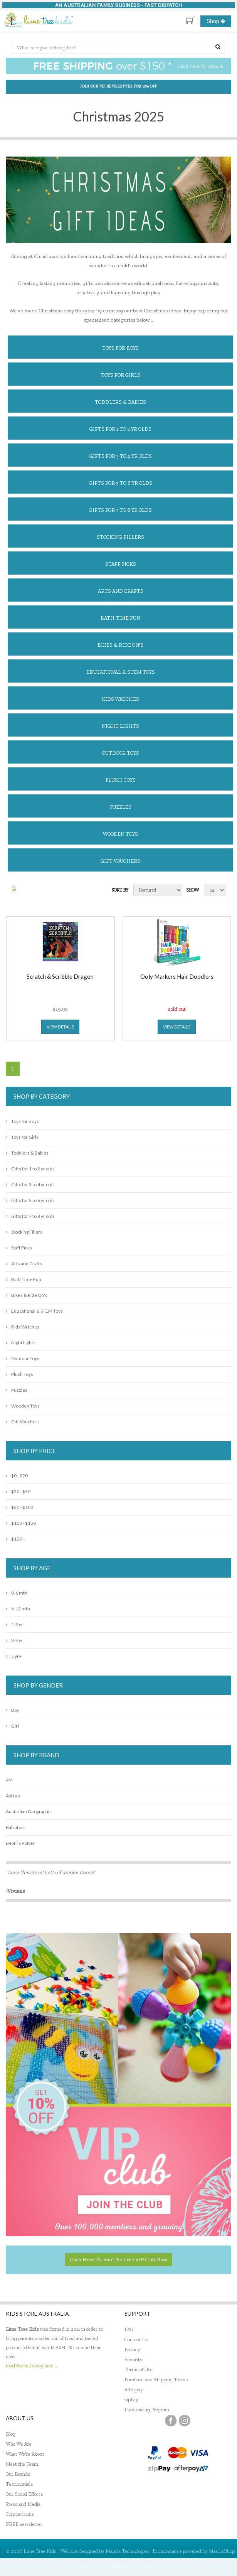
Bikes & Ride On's (120, 645)
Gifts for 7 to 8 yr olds (120, 510)
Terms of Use (138, 2369)
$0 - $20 (17, 1476)
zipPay (131, 2399)
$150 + (15, 1539)
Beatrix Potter (20, 1843)
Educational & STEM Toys (120, 672)
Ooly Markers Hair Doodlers (176, 977)
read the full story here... (31, 2366)
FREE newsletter (24, 2524)
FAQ (129, 2329)
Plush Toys (121, 780)
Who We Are (19, 2444)
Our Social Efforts (24, 2494)
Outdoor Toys (120, 753)
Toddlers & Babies (120, 402)
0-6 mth (16, 1593)
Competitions (20, 2514)
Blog (10, 2434)
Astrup (13, 1796)
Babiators (15, 1827)
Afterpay (133, 2389)
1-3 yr (14, 1624)
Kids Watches (120, 699)
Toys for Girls (120, 375)
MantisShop (222, 2551)
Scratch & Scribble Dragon (60, 977)
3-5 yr (14, 1640)
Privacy (132, 2349)
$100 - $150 (21, 1523)
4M (9, 1780)
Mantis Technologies (127, 2551)
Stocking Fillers (120, 537)
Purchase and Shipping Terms (156, 2379)
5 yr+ (14, 1656)
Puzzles (120, 807)
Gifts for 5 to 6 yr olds (120, 483)
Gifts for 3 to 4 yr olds (120, 456)
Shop (219, 21)
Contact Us (136, 2339)
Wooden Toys (120, 834)
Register (121, 2565)
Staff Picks (120, 564)
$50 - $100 (19, 1507)
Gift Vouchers (120, 861)
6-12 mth (18, 1609)
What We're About (25, 2454)
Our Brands (18, 2474)
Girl (12, 1726)
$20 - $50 (18, 1491)
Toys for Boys (120, 348)
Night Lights (120, 726)
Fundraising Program (146, 2409)
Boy (12, 1710)
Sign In (149, 2565)
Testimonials (19, 2484)
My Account (87, 2565)
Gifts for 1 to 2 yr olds (120, 429)
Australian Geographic (29, 1811)
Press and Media (23, 2504)
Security (133, 2359)
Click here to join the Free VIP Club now (118, 2259)
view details (60, 1026)
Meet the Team (22, 2464)
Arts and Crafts (120, 591)
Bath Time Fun (120, 618)
